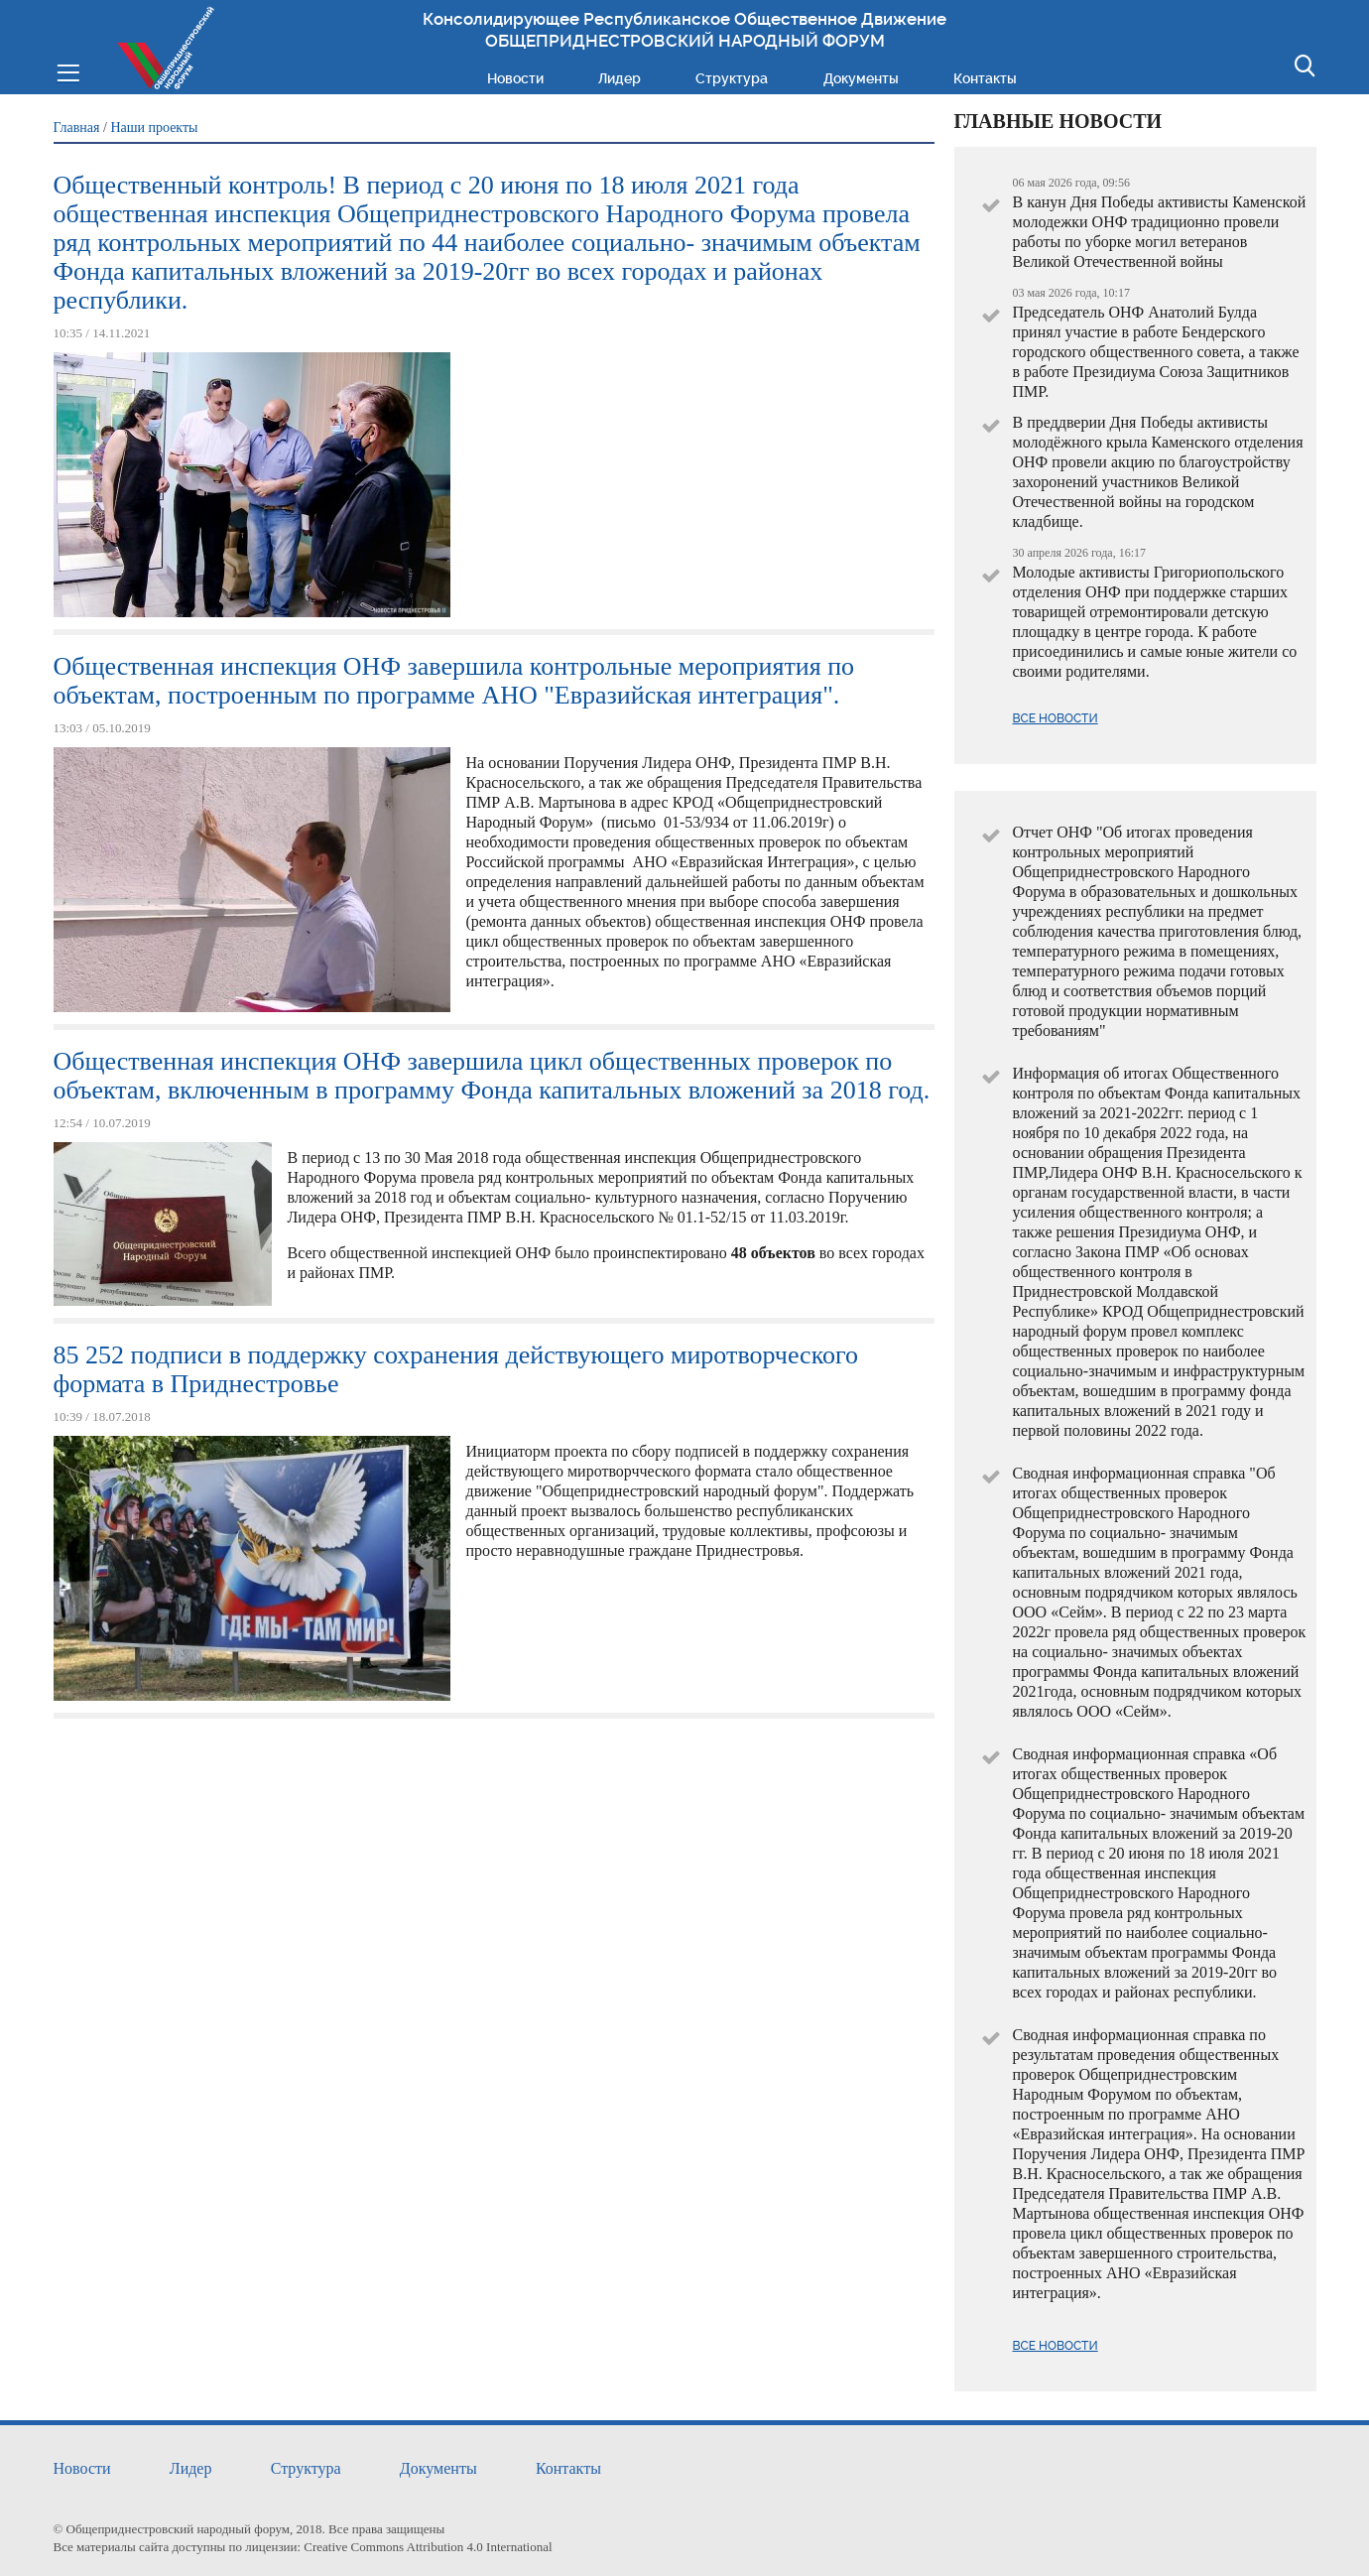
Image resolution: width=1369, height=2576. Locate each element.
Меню (68, 71)
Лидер (619, 78)
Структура (731, 78)
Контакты (985, 78)
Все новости (1055, 718)
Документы (861, 78)
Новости (515, 78)
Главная (77, 127)
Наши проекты (153, 127)
